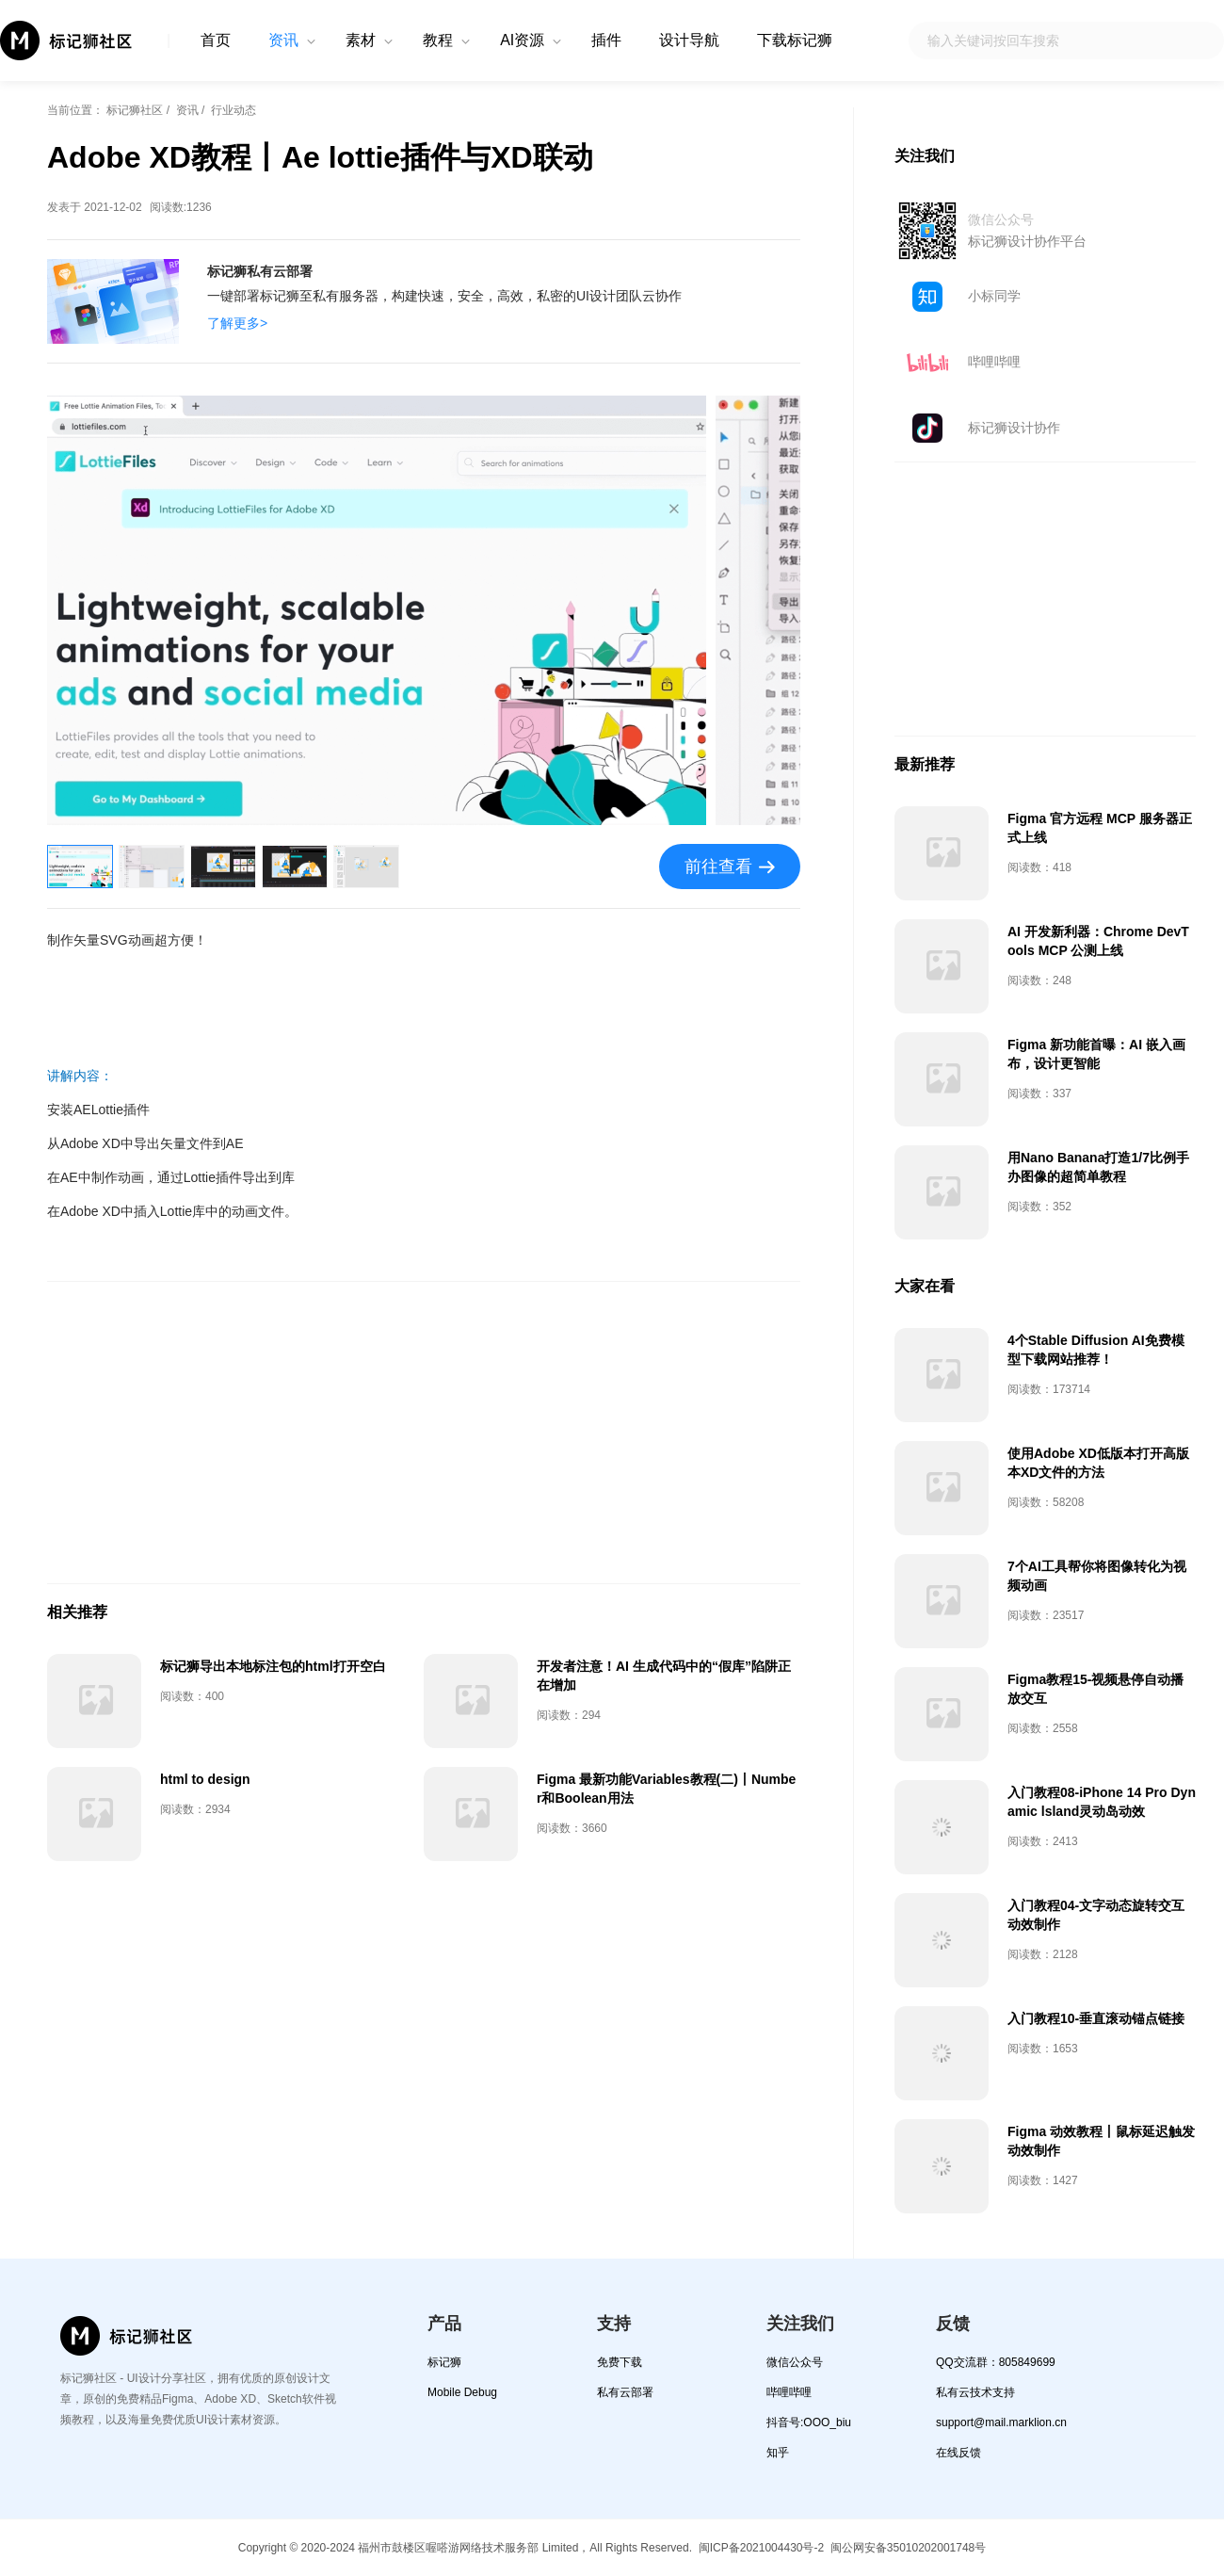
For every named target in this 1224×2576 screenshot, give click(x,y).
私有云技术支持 (975, 2392)
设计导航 (689, 40)
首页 (216, 40)
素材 (361, 40)
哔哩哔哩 (994, 361)
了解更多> (237, 323)
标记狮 (444, 2362)
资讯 (283, 40)
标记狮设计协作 (1014, 427)
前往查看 (718, 866)
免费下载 (619, 2362)
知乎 (777, 2452)
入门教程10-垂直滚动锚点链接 (1095, 2018)
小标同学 (994, 295)
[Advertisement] (423, 1432)
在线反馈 (958, 2452)
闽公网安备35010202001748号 (908, 2547)
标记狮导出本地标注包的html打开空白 (273, 1666)
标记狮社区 (134, 110)
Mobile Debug (462, 2392)
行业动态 (233, 110)
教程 (438, 40)
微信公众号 (794, 2362)
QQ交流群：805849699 (995, 2362)
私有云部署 (625, 2392)
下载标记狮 (794, 40)
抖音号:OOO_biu (808, 2422)
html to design (205, 1779)
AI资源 (522, 40)
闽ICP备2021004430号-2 (761, 2547)
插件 (606, 40)
